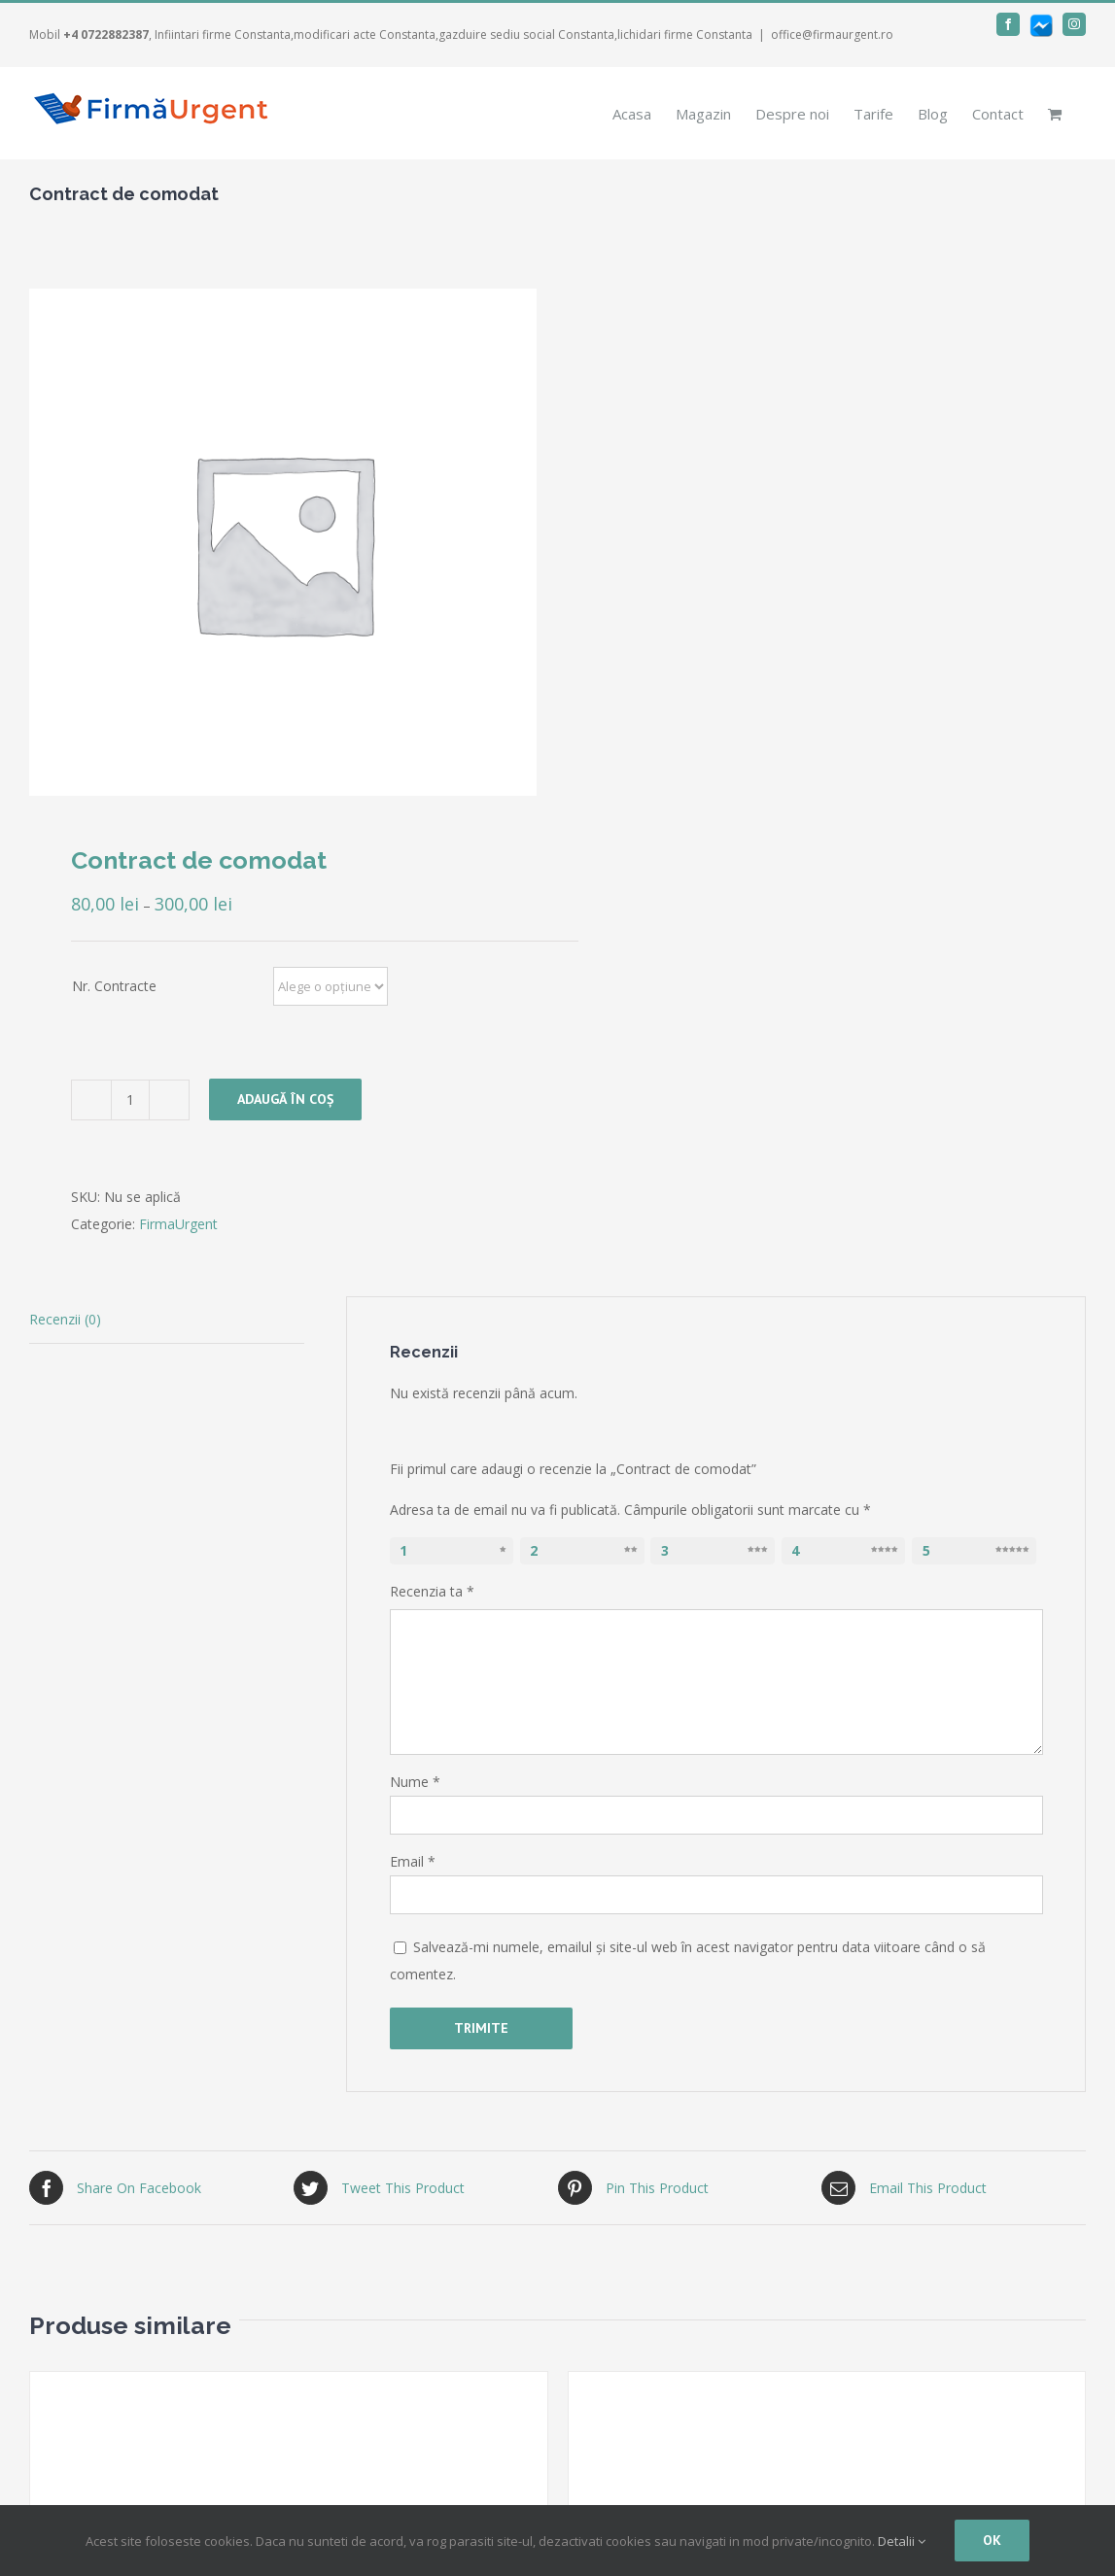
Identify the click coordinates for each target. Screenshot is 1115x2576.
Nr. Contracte (114, 986)
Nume (415, 1781)
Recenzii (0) (65, 1319)
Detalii (901, 2541)
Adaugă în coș (285, 1099)
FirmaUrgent (178, 1224)
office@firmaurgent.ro (832, 34)
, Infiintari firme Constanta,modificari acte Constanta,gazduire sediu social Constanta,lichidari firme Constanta (407, 34)
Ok (992, 2540)
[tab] (166, 1320)
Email (413, 1861)
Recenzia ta (432, 1591)
